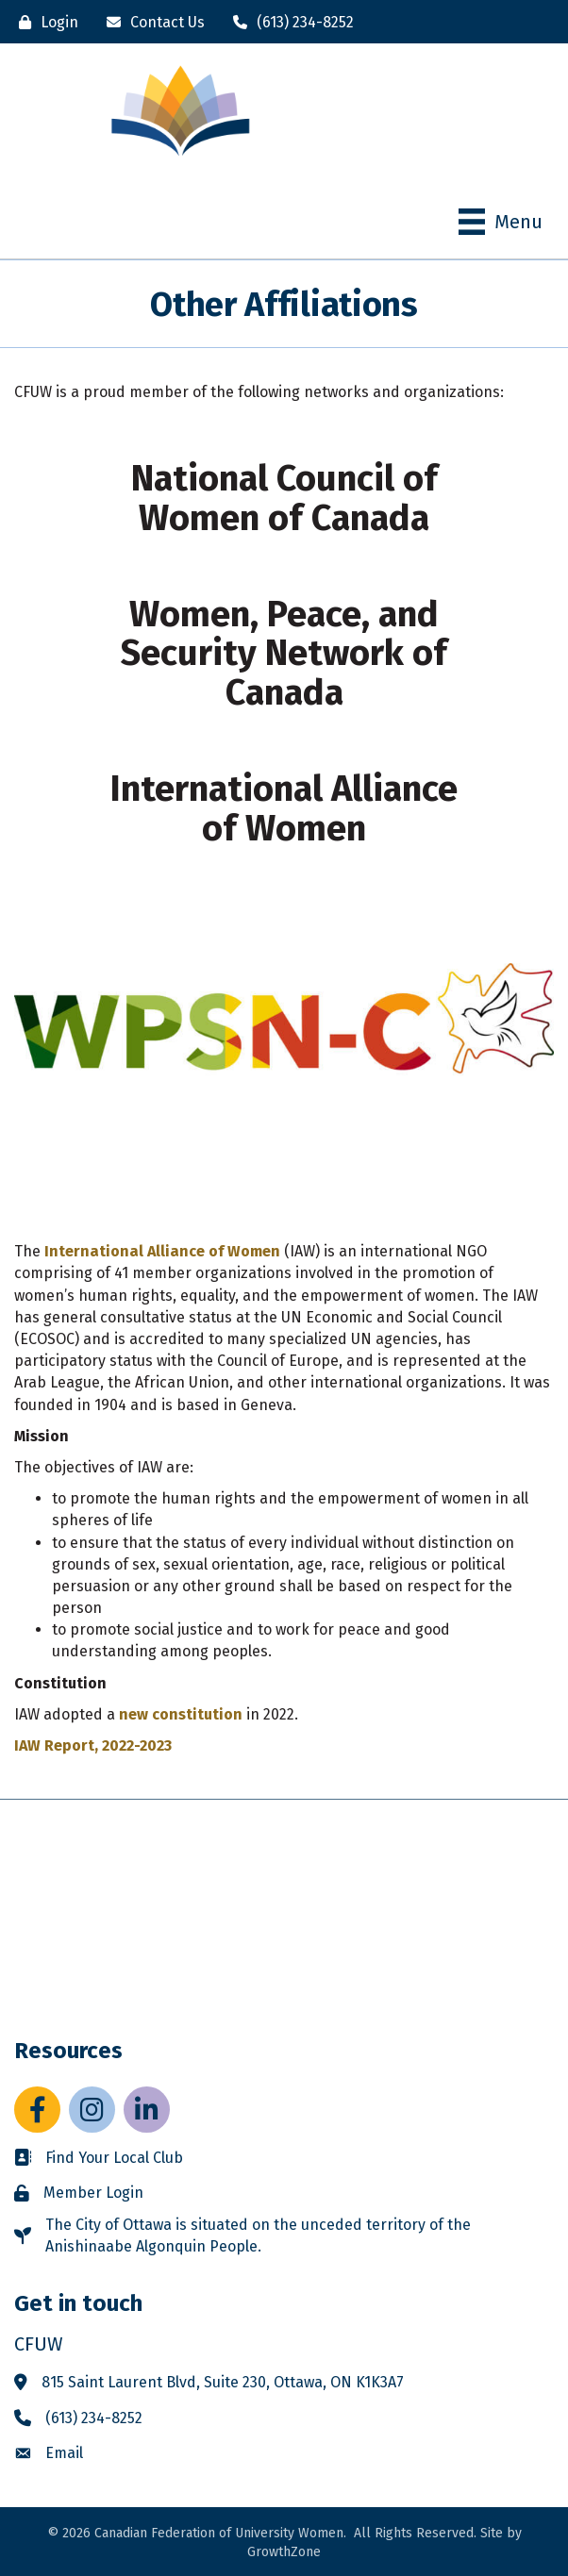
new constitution (180, 1714)
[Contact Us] (151, 22)
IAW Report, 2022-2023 (93, 1745)
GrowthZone (284, 2552)
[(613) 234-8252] (289, 22)
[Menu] (500, 221)
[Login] (43, 22)
